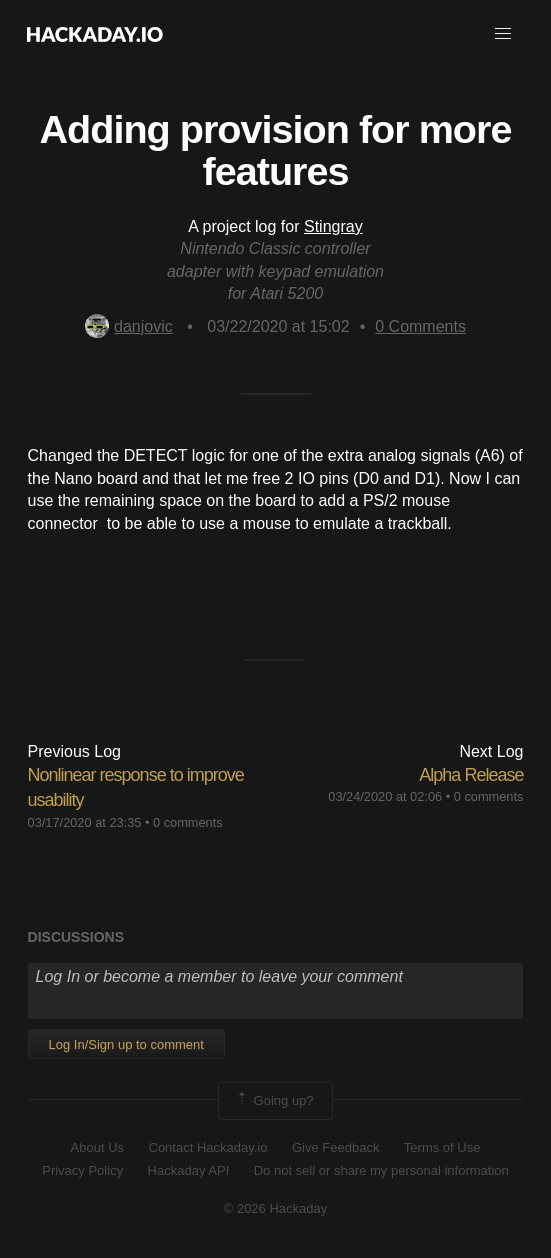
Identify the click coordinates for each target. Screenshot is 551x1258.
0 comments (188, 822)
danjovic (129, 326)
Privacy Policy (82, 1170)
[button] (503, 34)
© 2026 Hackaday (276, 1208)
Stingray (333, 226)
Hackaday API (189, 1170)
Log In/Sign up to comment (126, 1044)
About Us (97, 1147)
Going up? (274, 1101)
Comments (420, 326)
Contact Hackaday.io (208, 1147)
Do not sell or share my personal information (381, 1170)
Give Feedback (335, 1147)
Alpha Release (471, 775)
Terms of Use (442, 1147)
